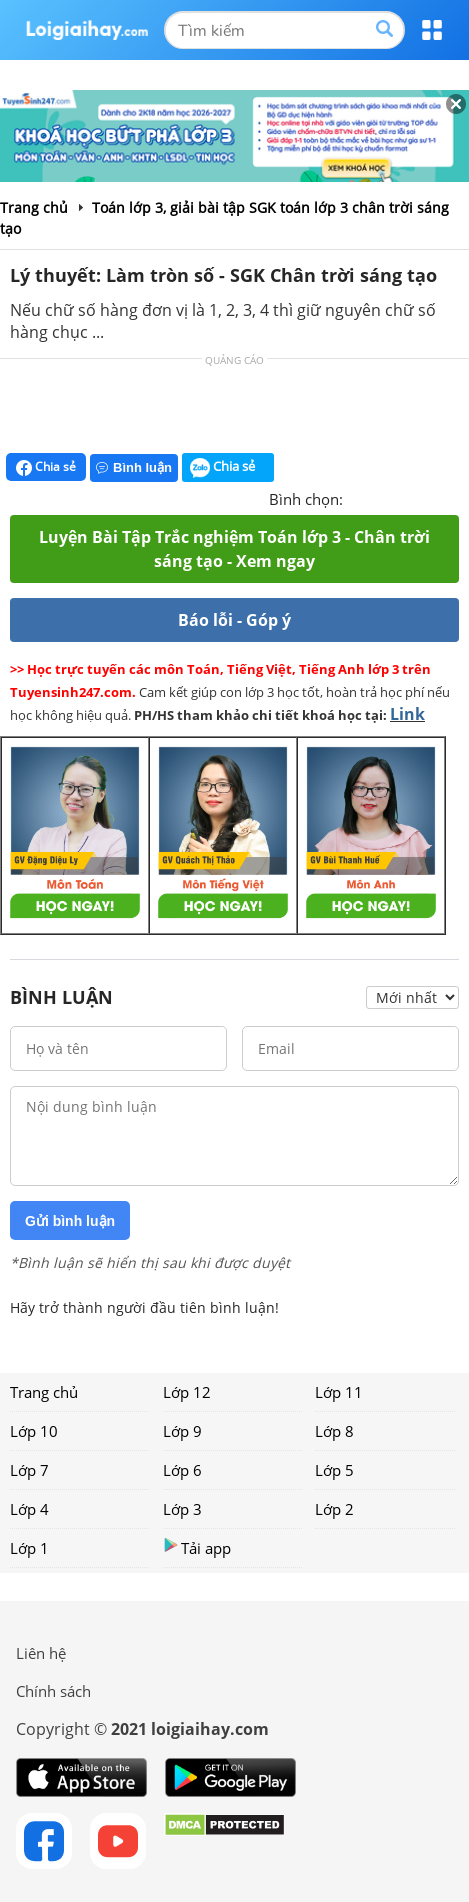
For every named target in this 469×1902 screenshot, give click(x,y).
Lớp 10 (34, 1431)
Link (407, 714)
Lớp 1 (29, 1548)
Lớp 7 (29, 1470)
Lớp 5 (334, 1470)
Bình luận (134, 467)
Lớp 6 (182, 1470)
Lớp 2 (334, 1509)
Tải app (197, 1547)
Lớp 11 (339, 1392)
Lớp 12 (187, 1392)
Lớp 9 (182, 1431)
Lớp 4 (29, 1509)
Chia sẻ (46, 467)
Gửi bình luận (70, 1221)
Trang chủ (44, 1392)
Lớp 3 (182, 1509)
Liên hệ (41, 1653)
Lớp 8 (334, 1431)
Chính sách (53, 1691)
